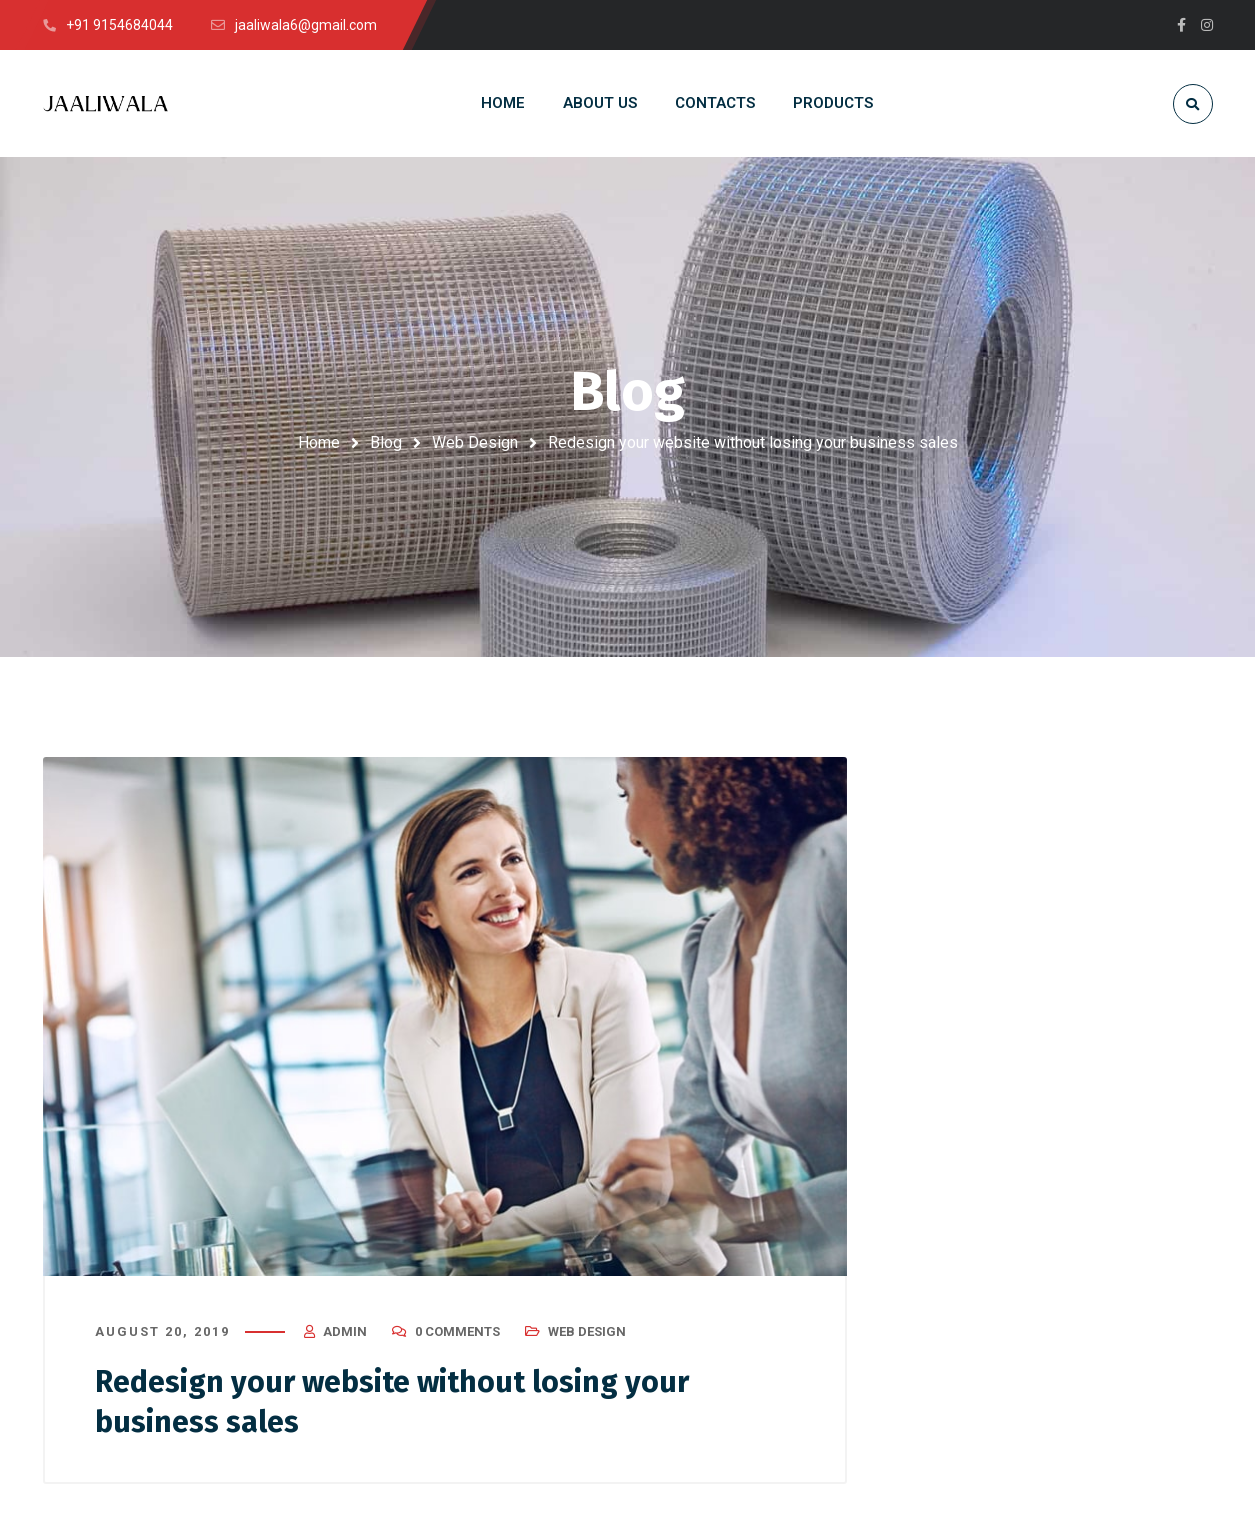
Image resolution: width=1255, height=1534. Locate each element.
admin (345, 1331)
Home (319, 442)
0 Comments (457, 1331)
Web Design (475, 442)
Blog (386, 442)
